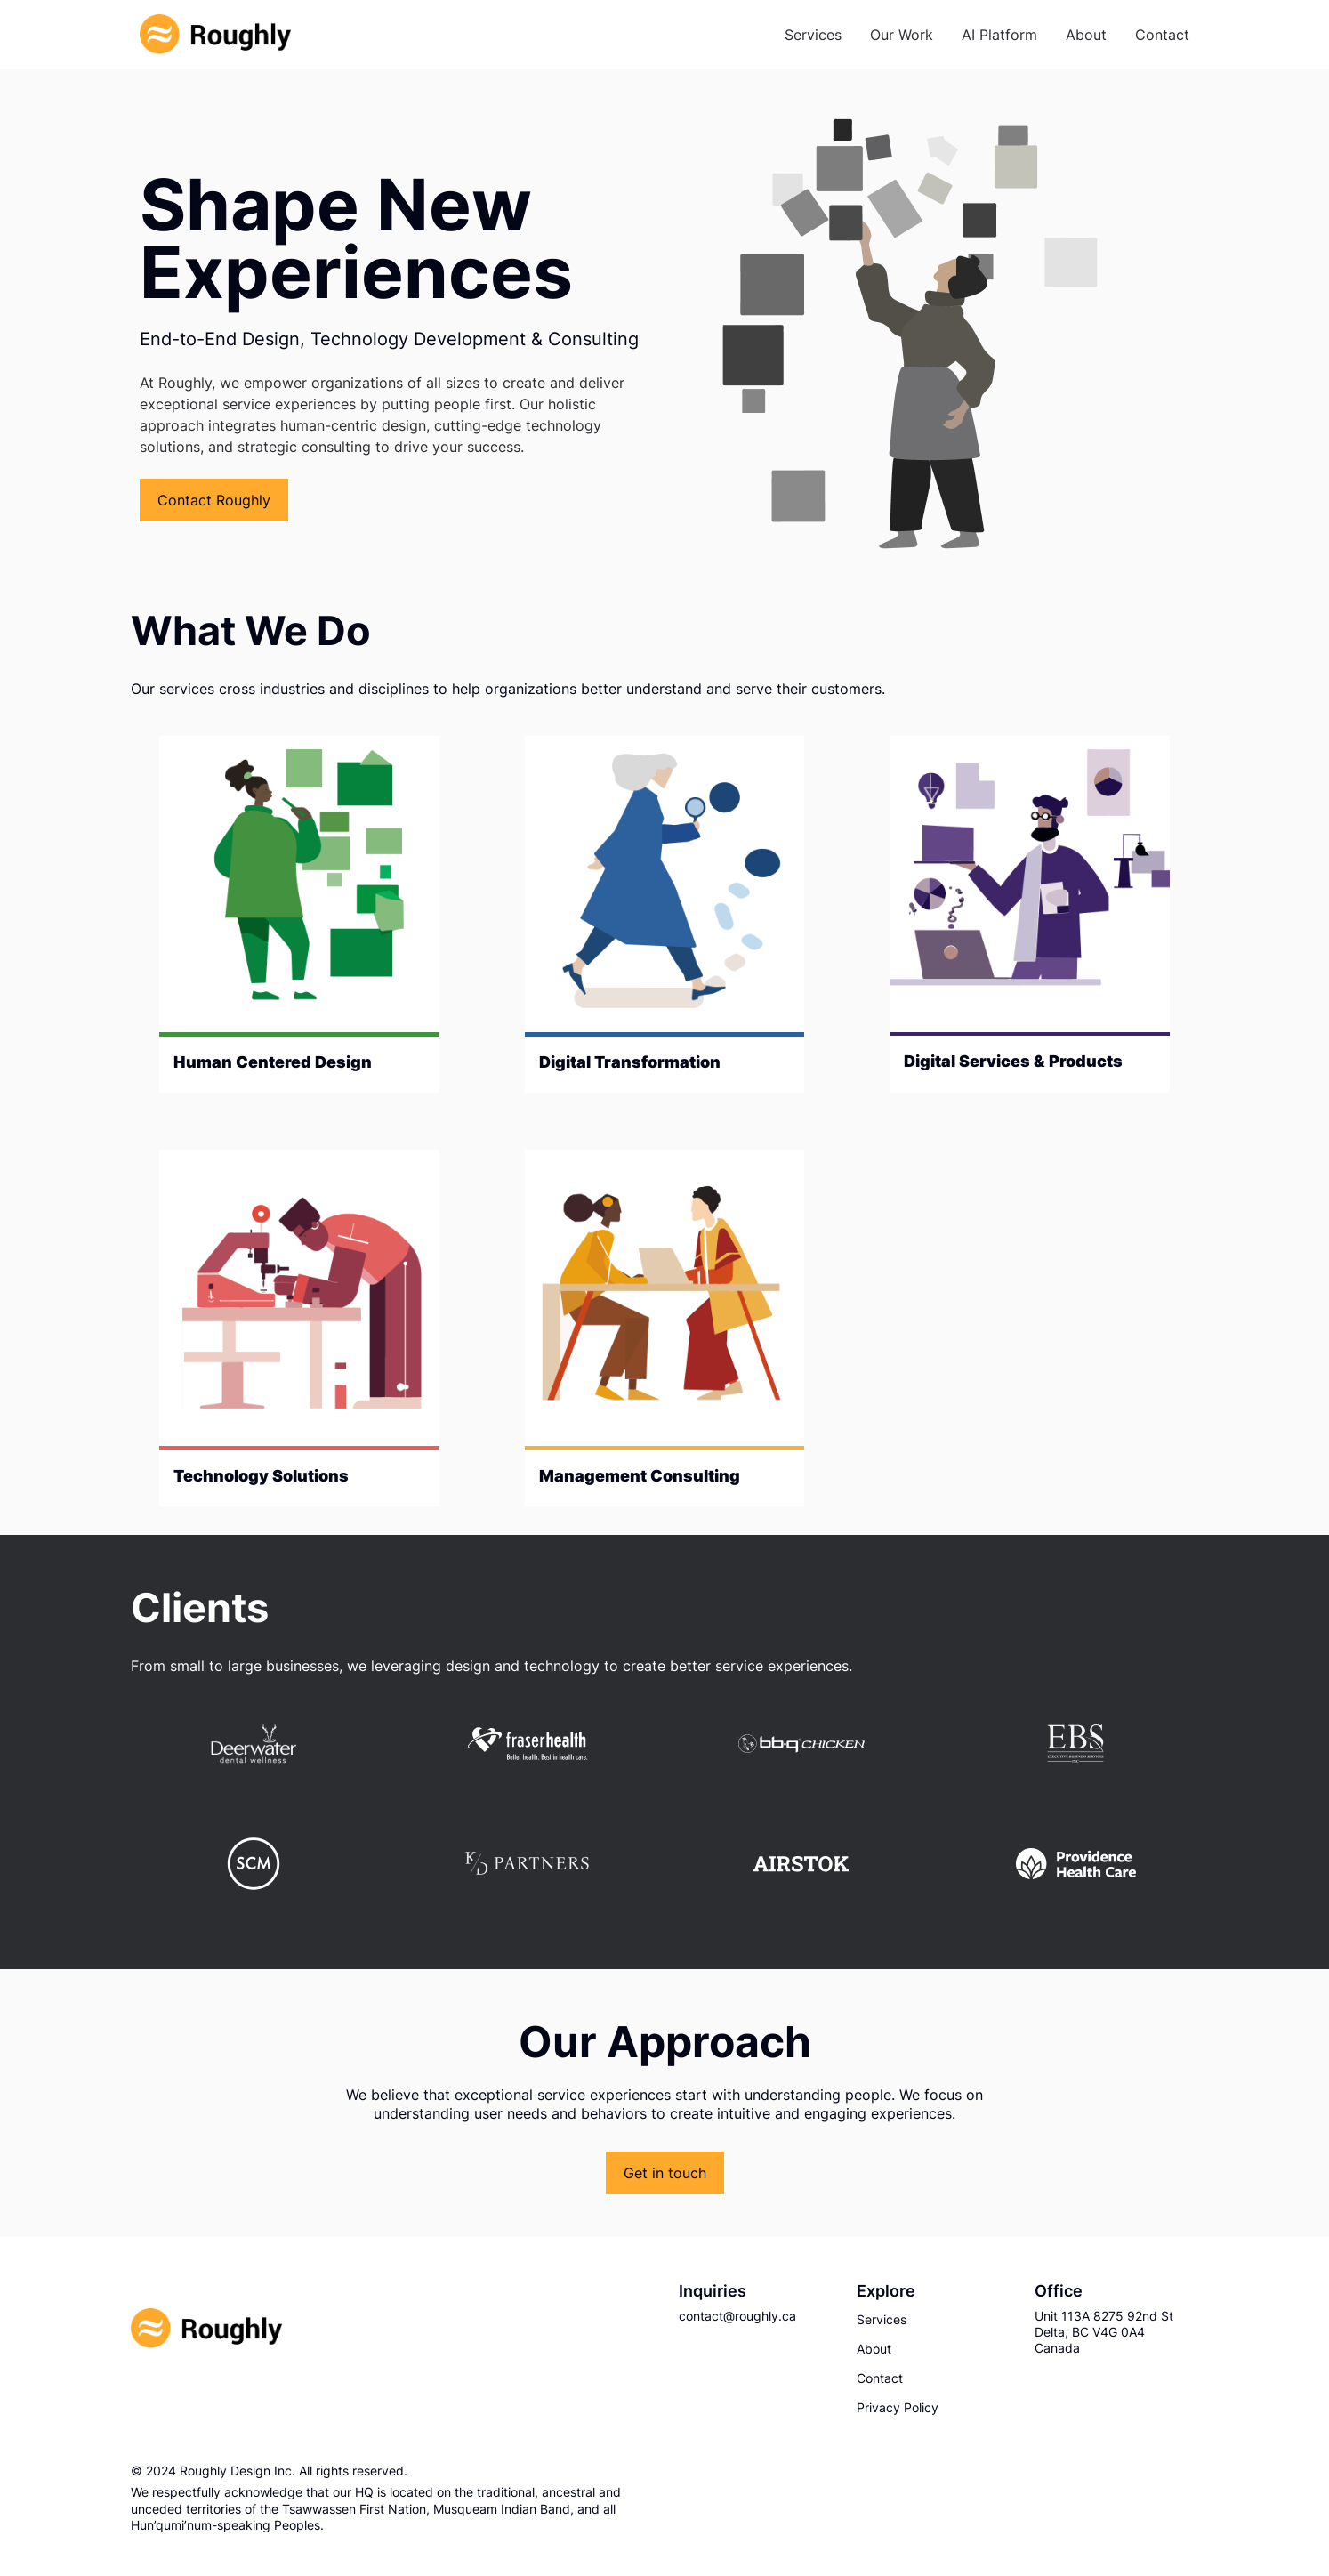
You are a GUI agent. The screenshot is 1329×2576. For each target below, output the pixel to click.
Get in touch (665, 2173)
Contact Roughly (213, 500)
